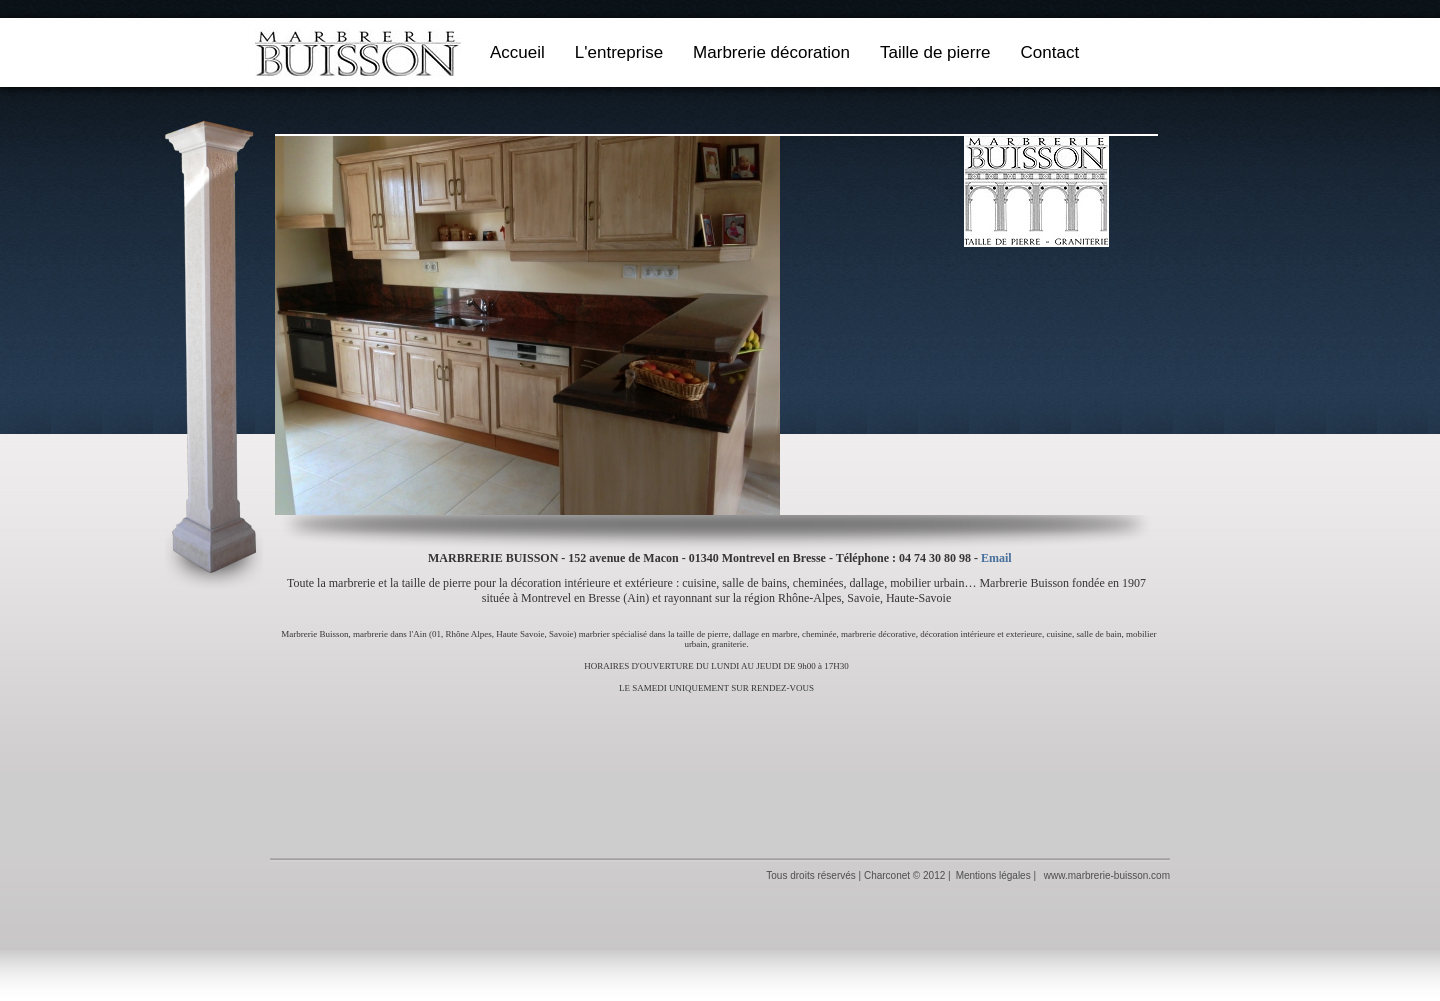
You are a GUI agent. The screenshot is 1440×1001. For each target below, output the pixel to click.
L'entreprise (619, 52)
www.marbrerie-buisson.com (1107, 875)
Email (996, 558)
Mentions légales (993, 875)
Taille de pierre (935, 52)
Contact (1050, 52)
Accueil (517, 52)
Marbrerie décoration (771, 52)
